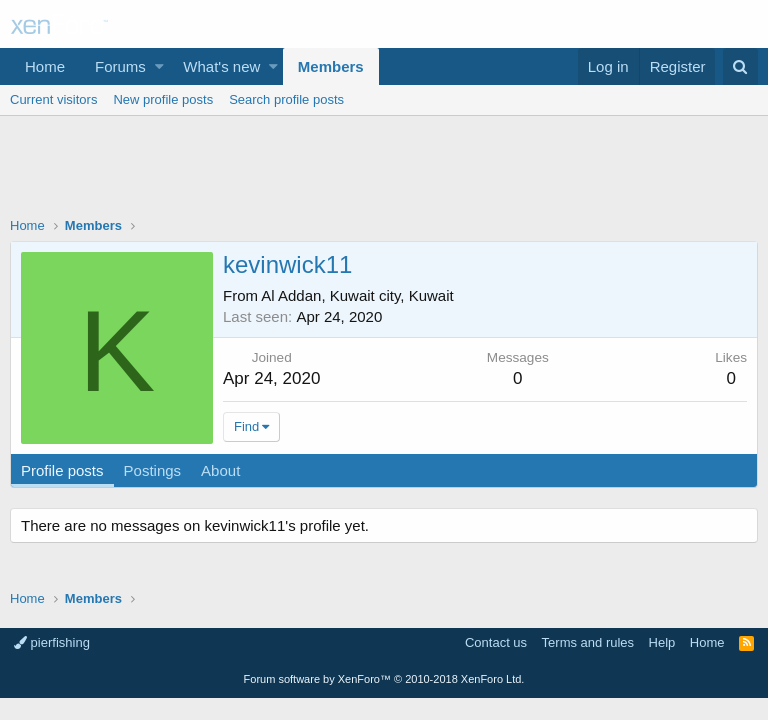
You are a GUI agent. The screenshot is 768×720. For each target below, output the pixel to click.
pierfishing (52, 642)
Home (45, 66)
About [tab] (220, 470)
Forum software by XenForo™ (384, 679)
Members (331, 66)
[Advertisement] (384, 171)
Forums (120, 66)
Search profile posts (286, 99)
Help (662, 642)
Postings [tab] (153, 470)
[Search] (740, 66)
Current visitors (53, 99)
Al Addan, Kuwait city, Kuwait (357, 295)
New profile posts (163, 99)
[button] (159, 66)
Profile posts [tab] (62, 470)
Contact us (496, 642)
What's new (221, 66)
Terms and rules (588, 642)
